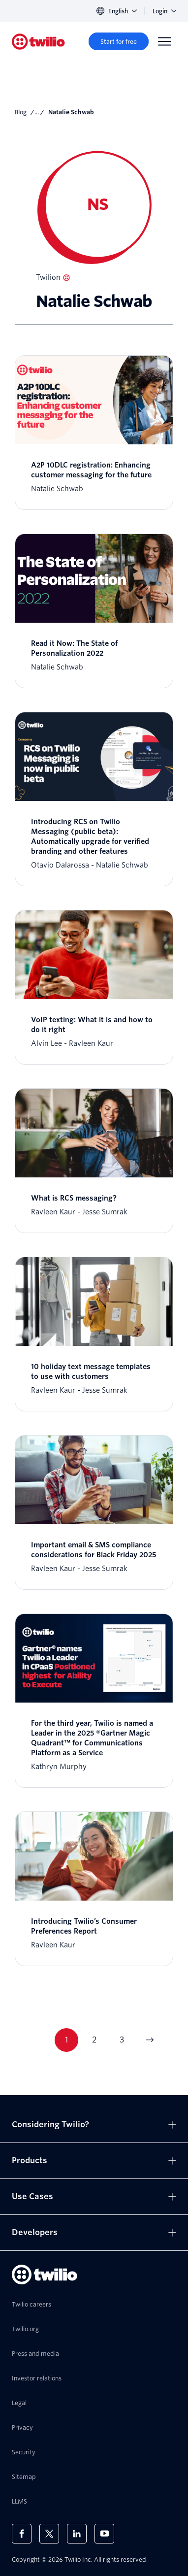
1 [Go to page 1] (66, 2039)
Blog (21, 112)
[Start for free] (119, 41)
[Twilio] (38, 41)
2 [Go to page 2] (94, 2039)
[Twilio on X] (49, 2533)
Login (164, 11)
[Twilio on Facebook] (21, 2533)
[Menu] (164, 41)
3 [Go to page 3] (122, 2039)
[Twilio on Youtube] (104, 2533)
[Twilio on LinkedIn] (77, 2533)
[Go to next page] (149, 2040)
